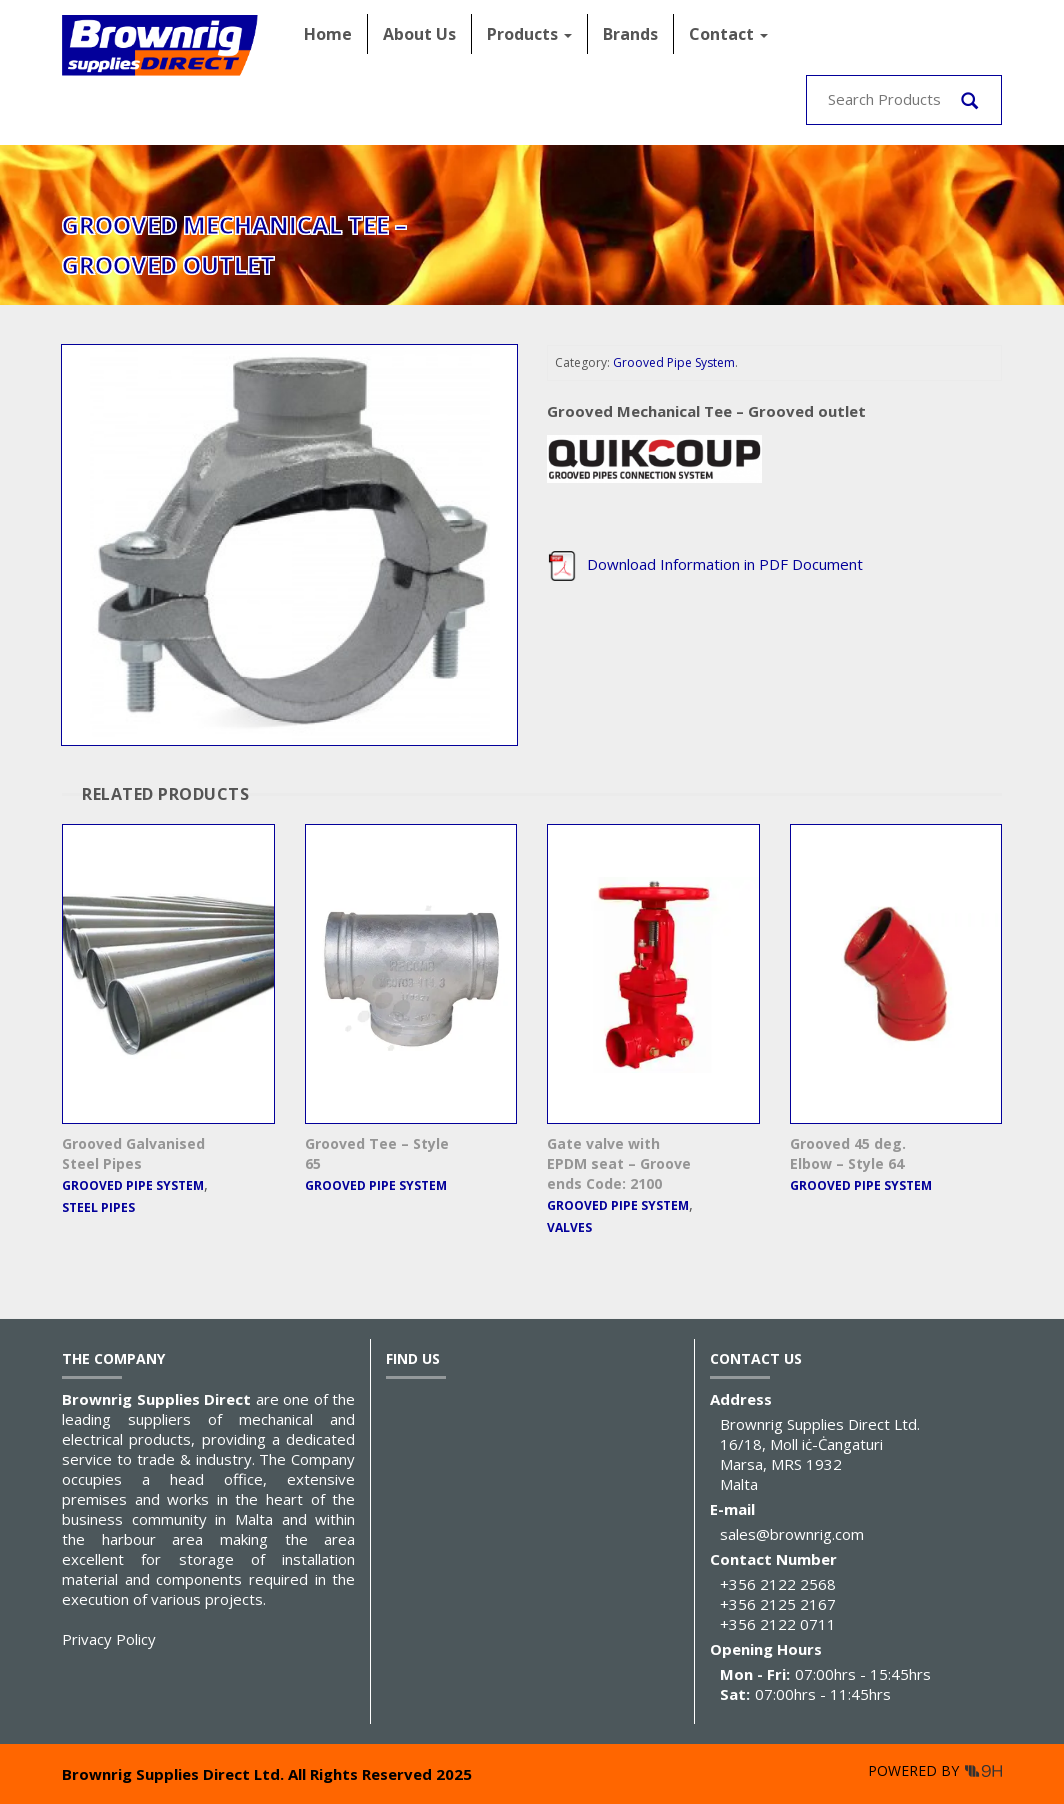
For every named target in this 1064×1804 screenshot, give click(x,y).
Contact (728, 34)
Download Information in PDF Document (705, 564)
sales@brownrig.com (792, 1534)
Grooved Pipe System (674, 362)
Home (328, 34)
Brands (630, 34)
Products (529, 34)
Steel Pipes (98, 1207)
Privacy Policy (109, 1639)
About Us (419, 34)
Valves (569, 1227)
